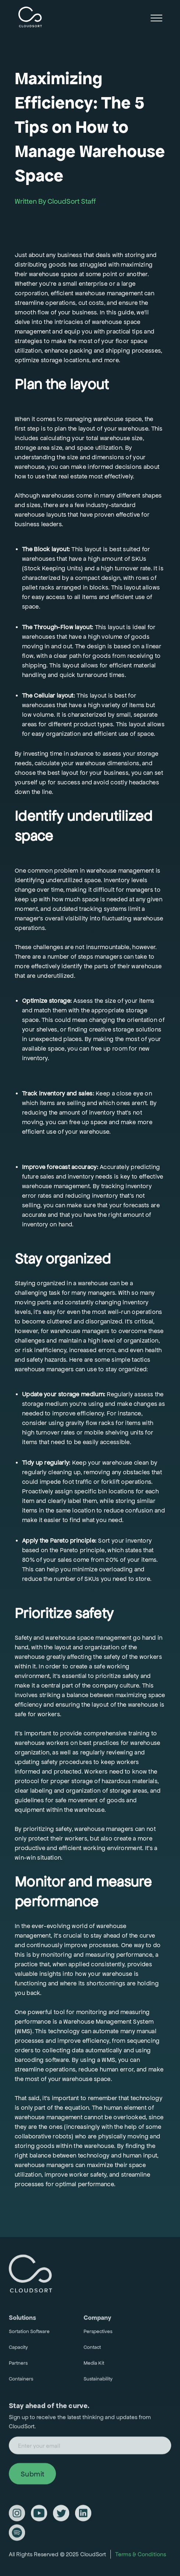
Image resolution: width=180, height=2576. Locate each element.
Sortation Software (29, 2334)
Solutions (22, 2320)
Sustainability (98, 2382)
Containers (21, 2382)
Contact (92, 2350)
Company (97, 2320)
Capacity (18, 2350)
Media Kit (94, 2366)
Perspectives (98, 2334)
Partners (18, 2366)
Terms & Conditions (140, 2557)
